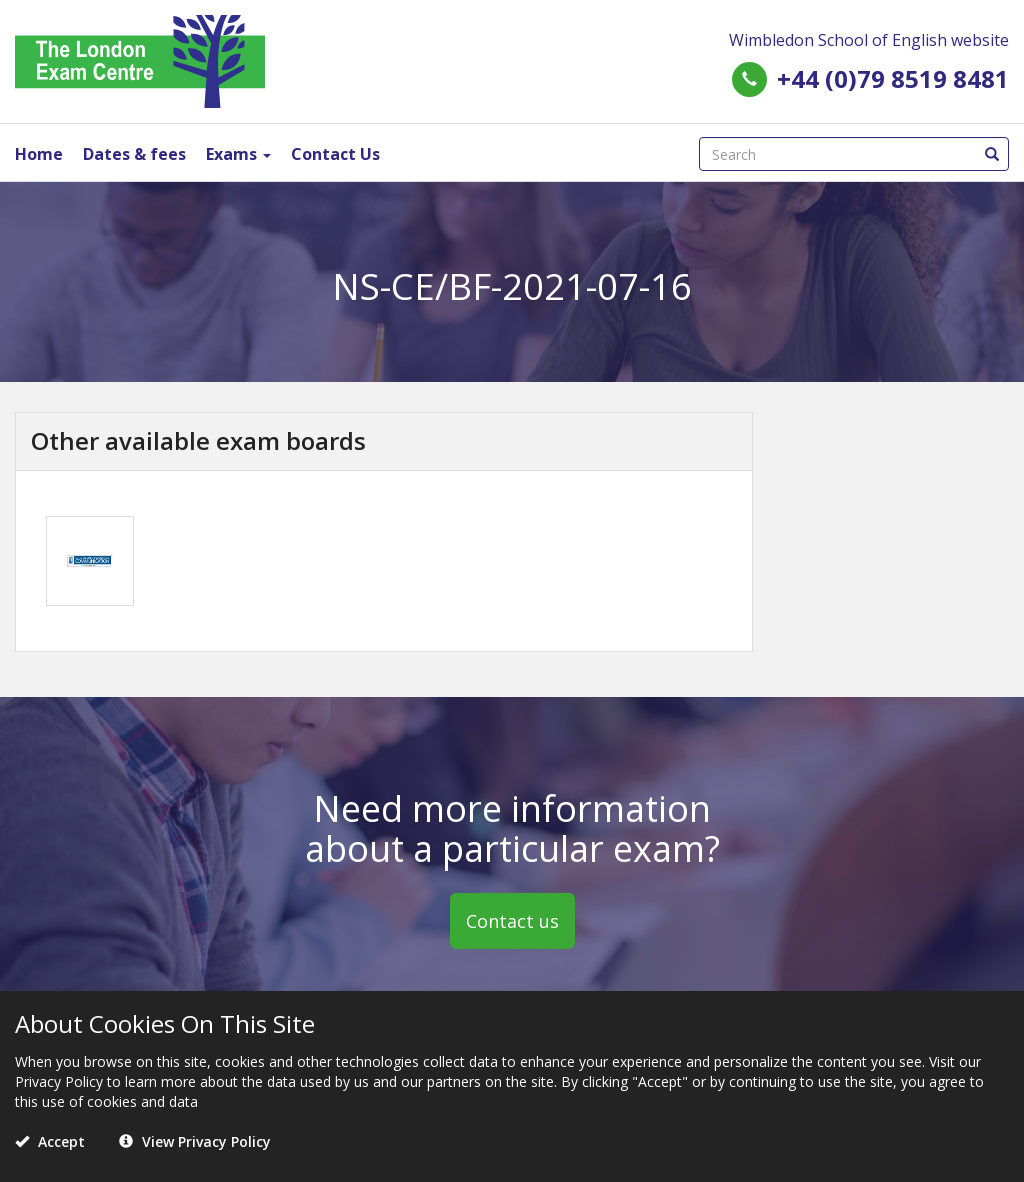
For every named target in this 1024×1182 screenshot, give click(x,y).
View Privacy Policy (195, 1141)
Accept (50, 1141)
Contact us (512, 921)
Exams (238, 154)
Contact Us (335, 154)
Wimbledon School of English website (869, 40)
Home (39, 154)
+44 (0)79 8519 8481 (893, 78)
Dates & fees (134, 154)
